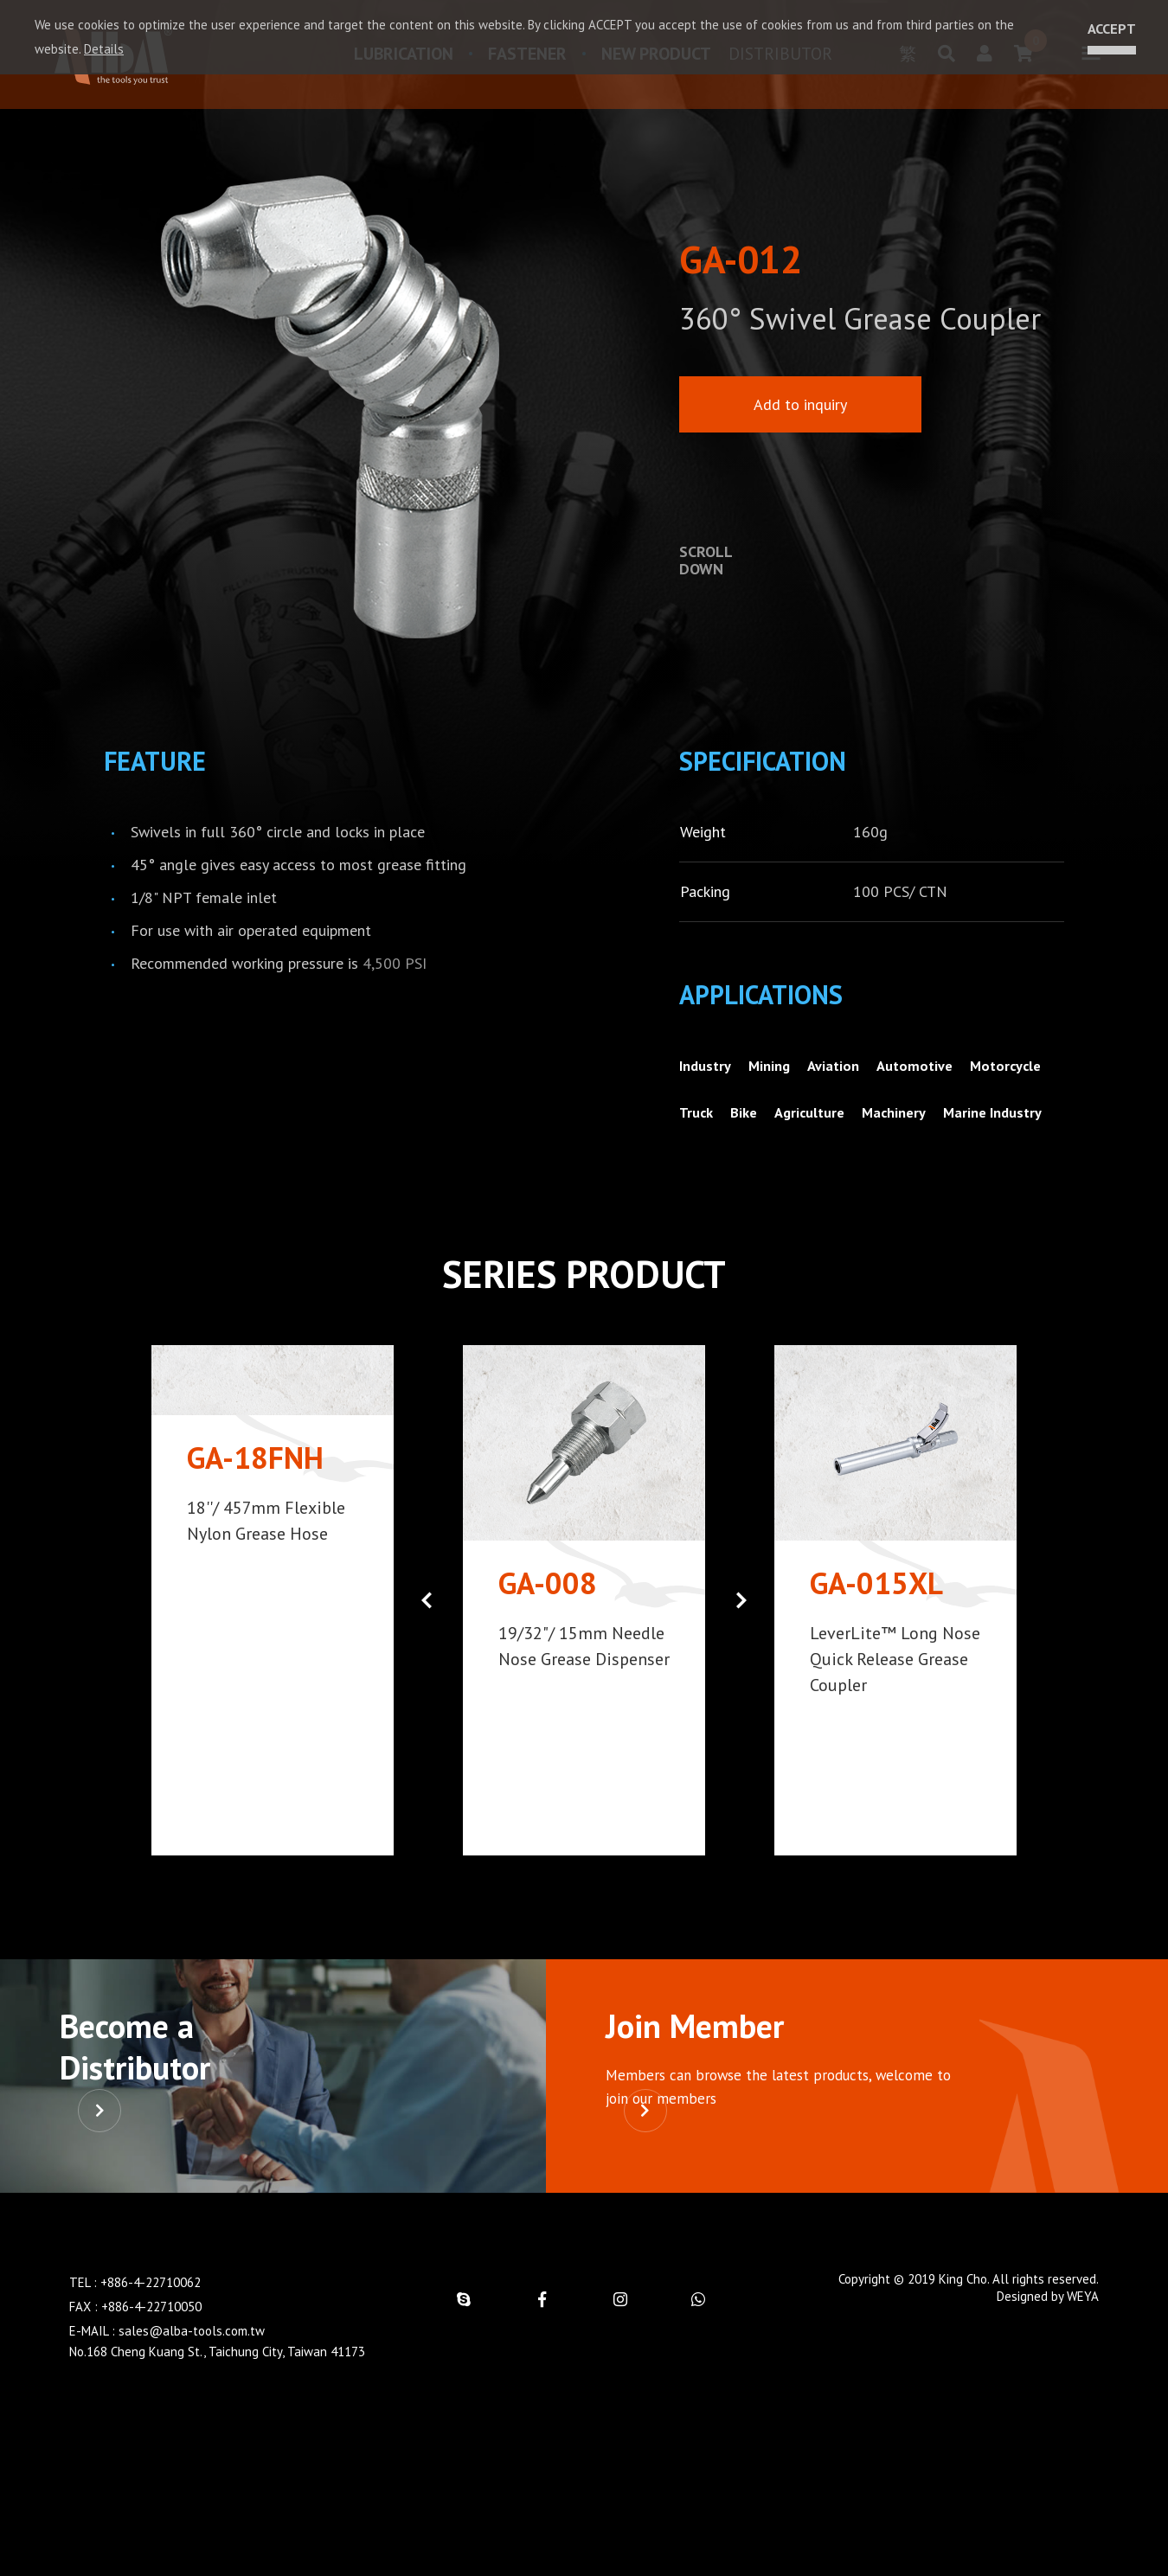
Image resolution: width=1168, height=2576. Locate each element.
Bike (842, 1130)
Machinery (1004, 1130)
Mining (777, 1083)
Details (104, 49)
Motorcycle (717, 1130)
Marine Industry (733, 1177)
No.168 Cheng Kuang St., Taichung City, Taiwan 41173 (217, 2493)
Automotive (933, 1083)
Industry (707, 1083)
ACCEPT (1107, 29)
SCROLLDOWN (706, 560)
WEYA (1083, 2438)
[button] (741, 1663)
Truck (791, 1130)
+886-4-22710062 (150, 2424)
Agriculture (913, 1130)
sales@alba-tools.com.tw (192, 2472)
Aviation (846, 1083)
